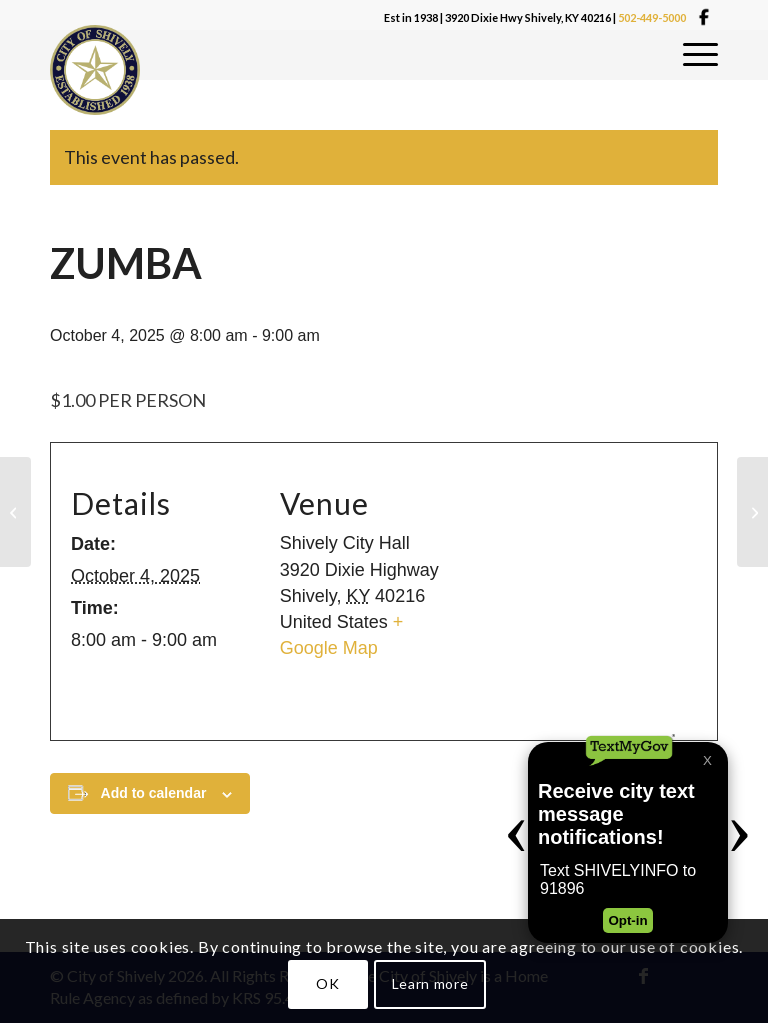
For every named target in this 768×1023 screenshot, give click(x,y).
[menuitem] (700, 55)
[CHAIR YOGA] (15, 512)
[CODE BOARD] (752, 512)
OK (327, 983)
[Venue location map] (580, 592)
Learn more (430, 983)
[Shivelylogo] (95, 70)
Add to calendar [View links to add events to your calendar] (154, 793)
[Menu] (700, 55)
